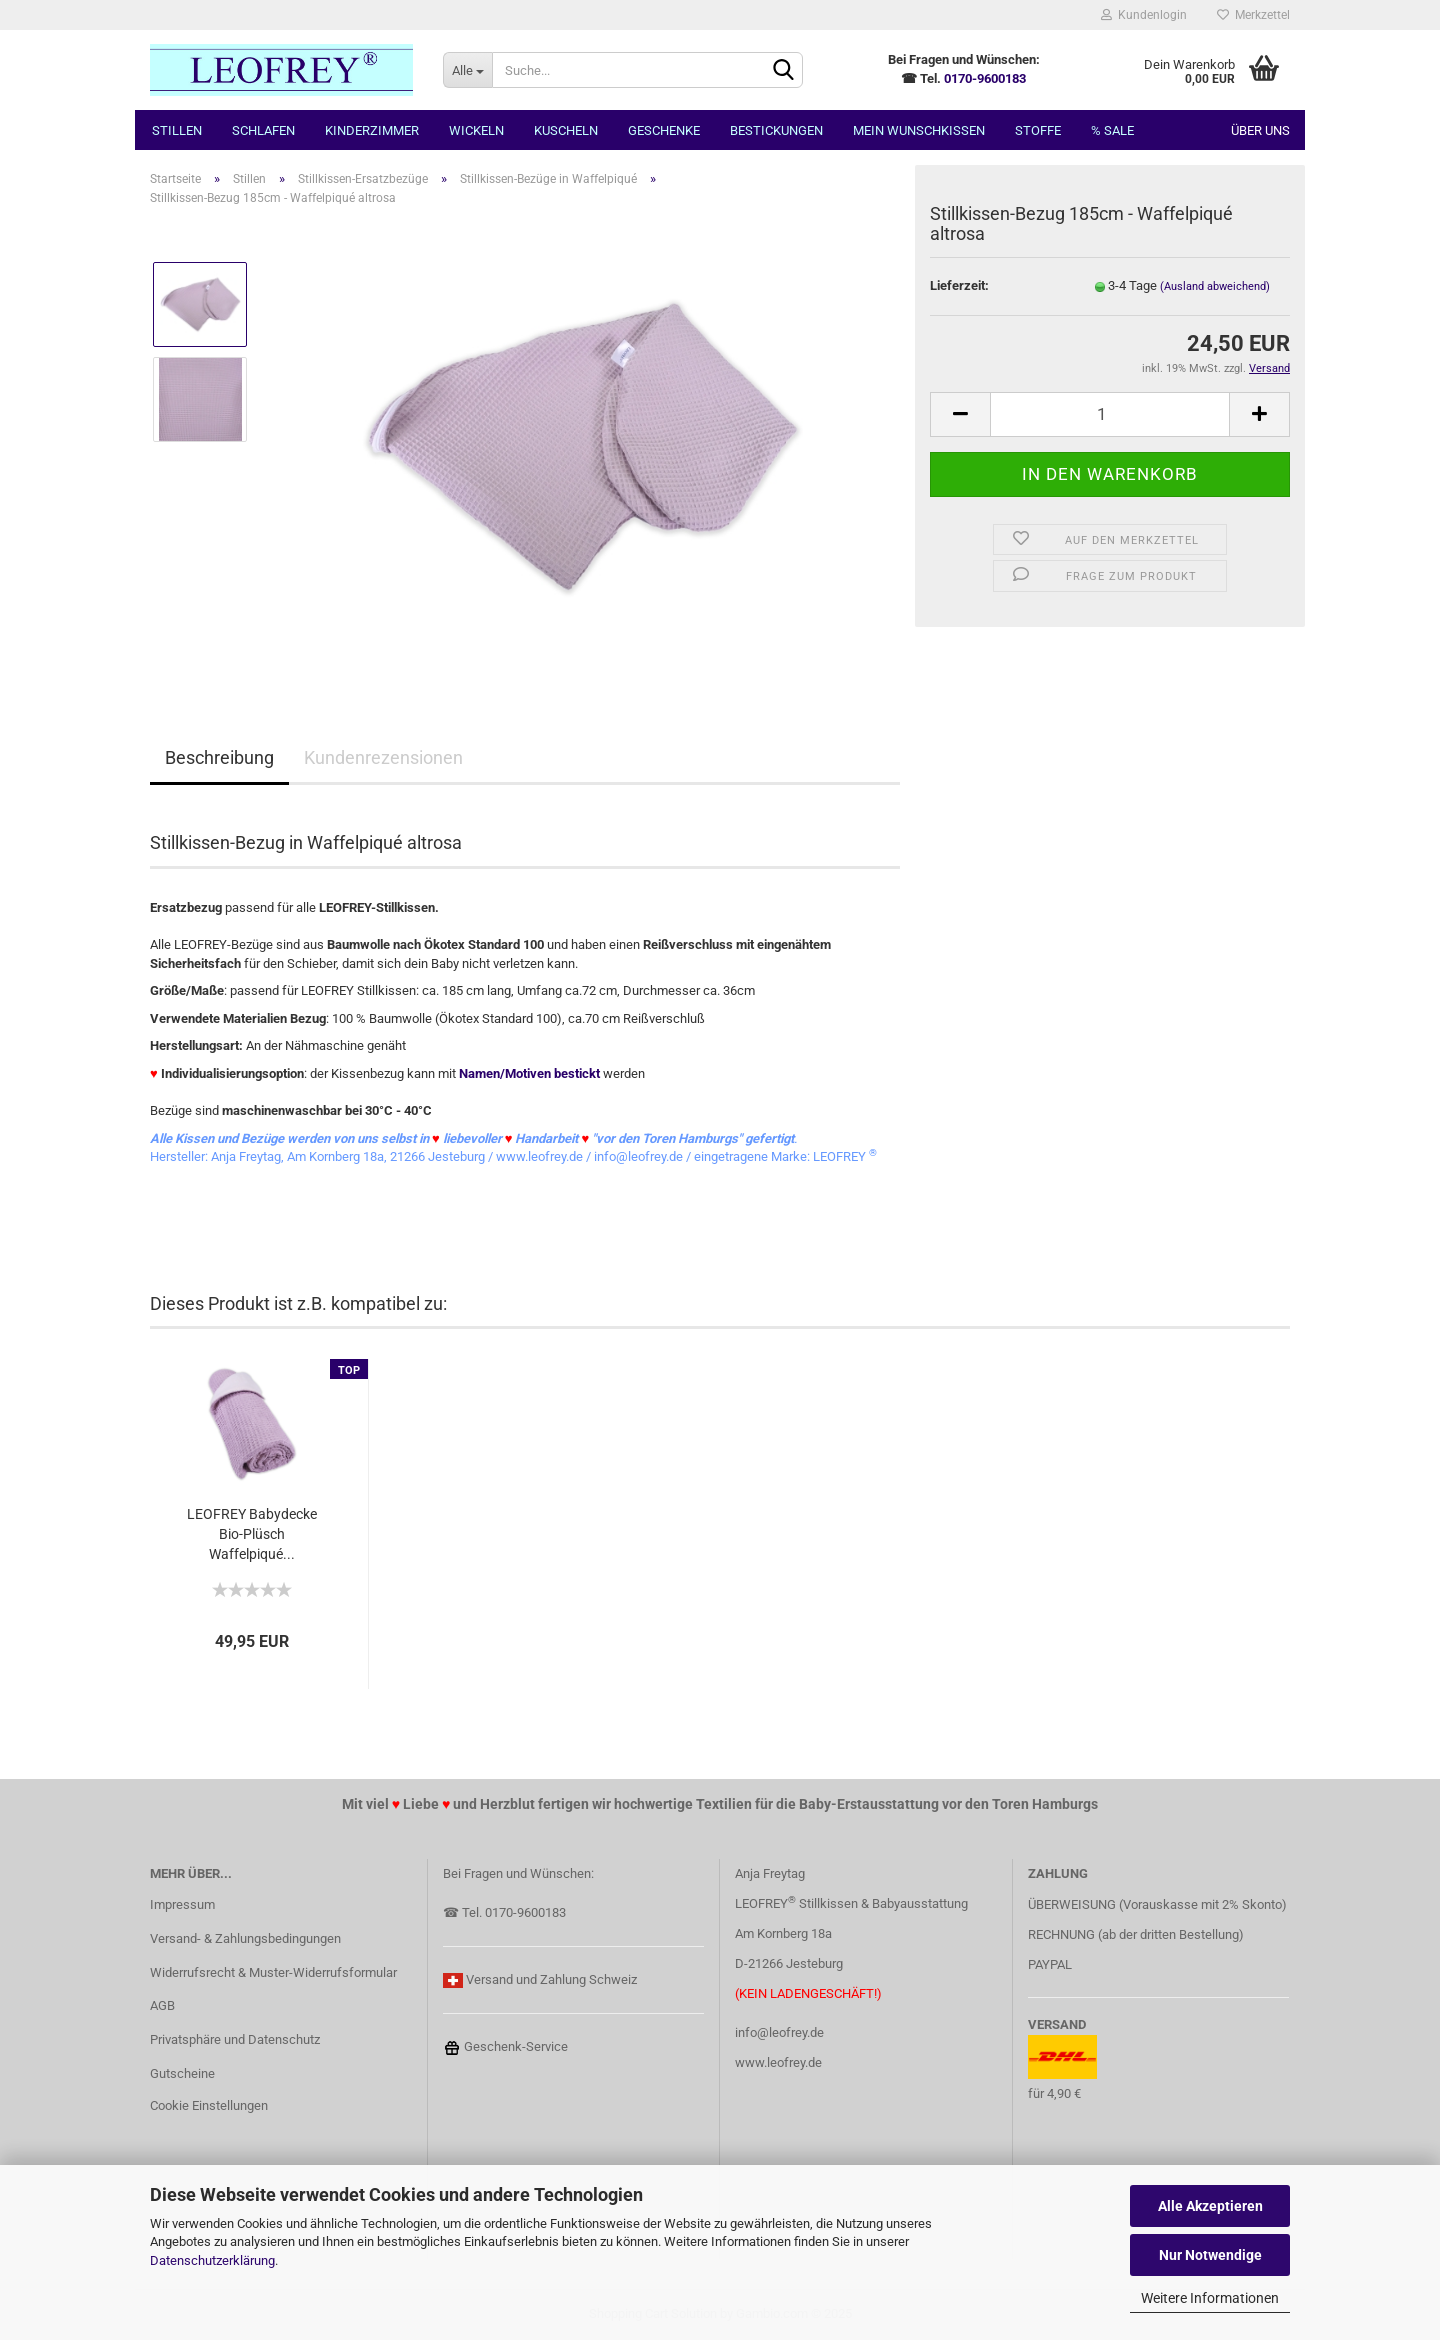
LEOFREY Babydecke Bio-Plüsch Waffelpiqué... (252, 1534)
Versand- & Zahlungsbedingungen (245, 1938)
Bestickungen (776, 130)
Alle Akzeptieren (1210, 2206)
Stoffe (1038, 130)
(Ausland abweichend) (1215, 286)
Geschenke (664, 130)
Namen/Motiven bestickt (529, 1073)
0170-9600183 (985, 78)
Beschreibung (219, 757)
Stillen (177, 130)
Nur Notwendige (1210, 2255)
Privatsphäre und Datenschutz (235, 2039)
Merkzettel (1253, 15)
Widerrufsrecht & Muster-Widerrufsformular (273, 1972)
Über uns (1260, 130)
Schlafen (263, 130)
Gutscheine (182, 2073)
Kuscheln (566, 130)
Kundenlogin (1144, 15)
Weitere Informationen (1210, 2298)
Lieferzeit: (959, 285)
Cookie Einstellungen (209, 2105)
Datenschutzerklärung (212, 2260)
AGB (162, 2005)
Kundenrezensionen (383, 757)
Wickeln (476, 130)
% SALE (1112, 130)
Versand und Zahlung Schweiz (551, 1979)
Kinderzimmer (372, 130)
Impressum (182, 1904)
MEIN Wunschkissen (919, 130)
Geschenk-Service (505, 2046)
